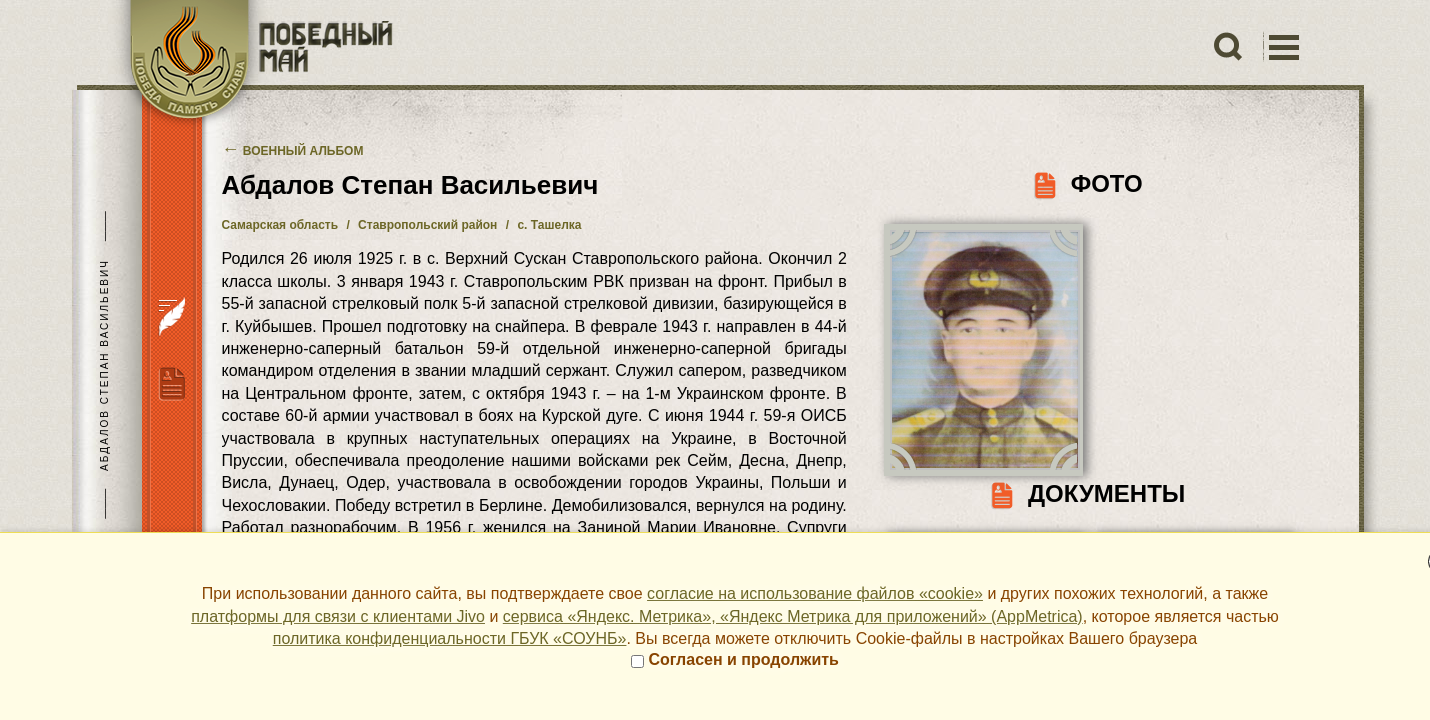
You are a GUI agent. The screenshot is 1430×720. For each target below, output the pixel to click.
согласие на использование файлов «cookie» (815, 593)
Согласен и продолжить (735, 659)
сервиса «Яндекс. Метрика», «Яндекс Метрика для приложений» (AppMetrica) (793, 616)
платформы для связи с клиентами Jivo (338, 616)
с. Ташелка (549, 225)
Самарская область (280, 225)
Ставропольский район (427, 225)
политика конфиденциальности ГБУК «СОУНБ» (450, 638)
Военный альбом (293, 151)
